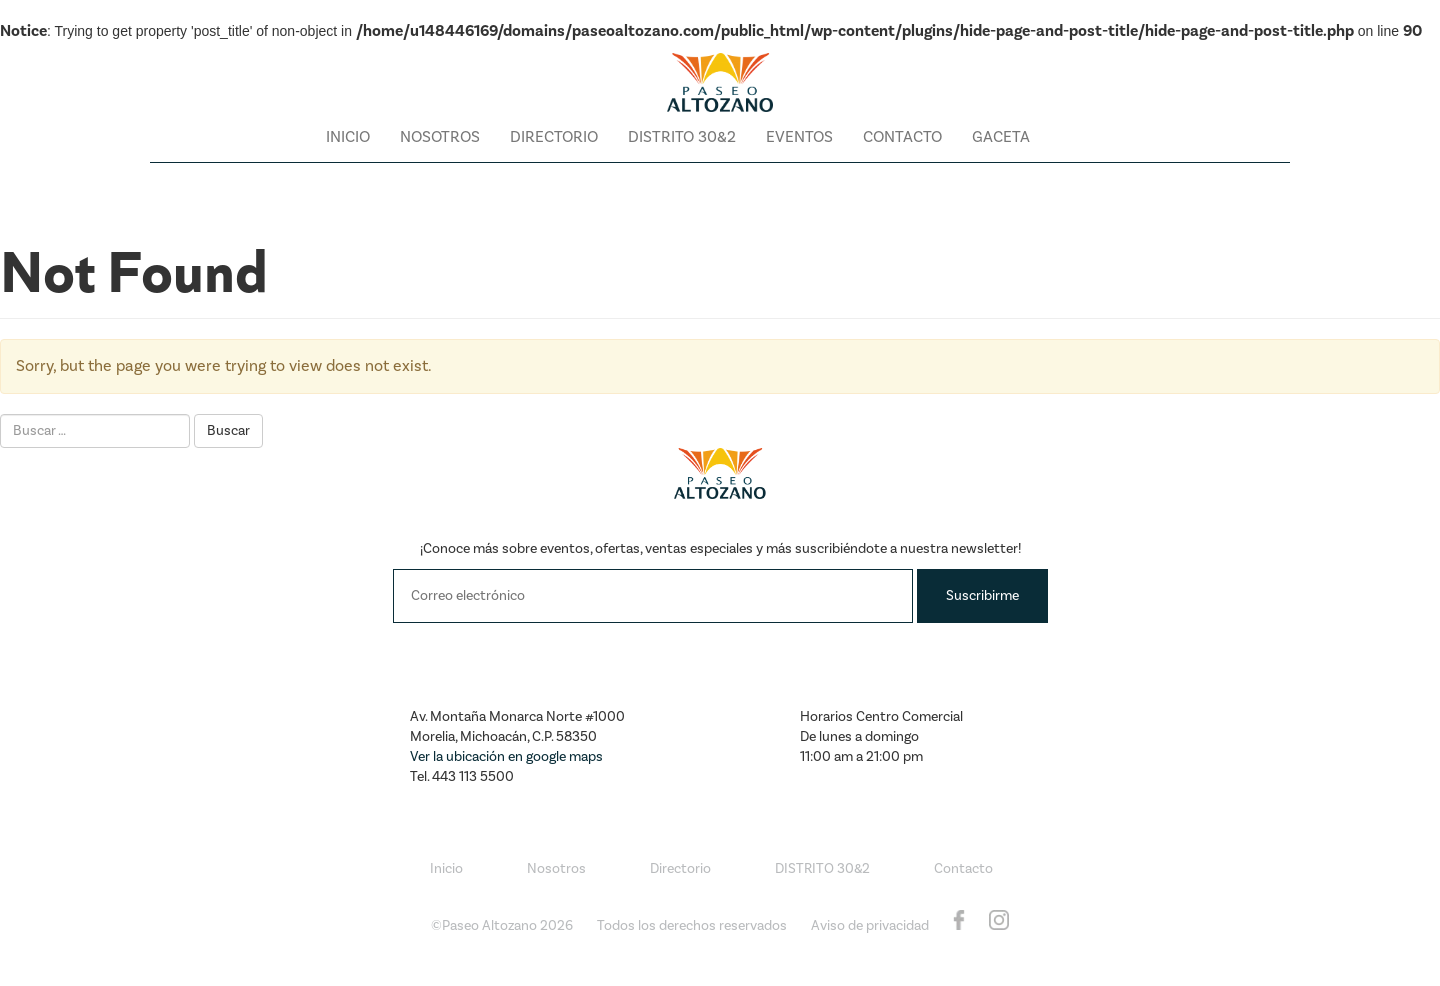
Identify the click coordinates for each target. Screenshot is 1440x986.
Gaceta (1001, 137)
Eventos (799, 137)
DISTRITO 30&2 (682, 137)
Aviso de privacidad (870, 926)
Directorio (554, 137)
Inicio (348, 137)
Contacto (902, 137)
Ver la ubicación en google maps (506, 757)
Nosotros (440, 137)
